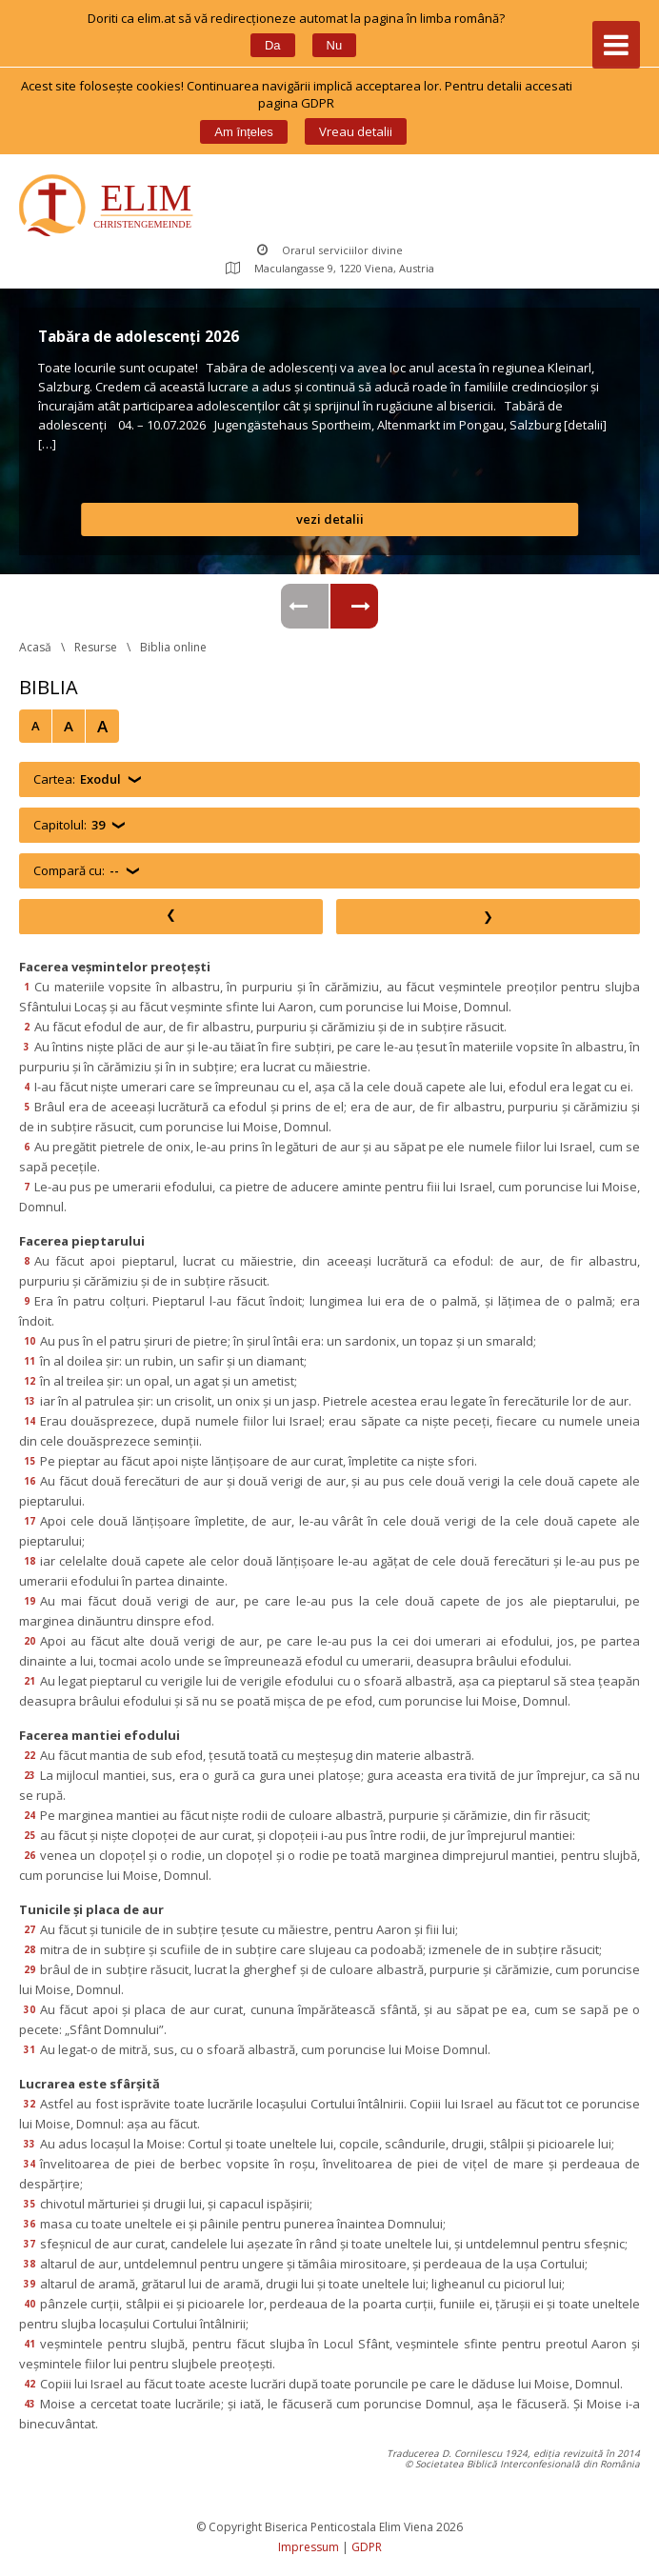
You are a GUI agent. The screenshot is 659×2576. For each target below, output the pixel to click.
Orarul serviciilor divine (330, 250)
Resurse (95, 647)
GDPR (366, 2547)
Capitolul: (69, 825)
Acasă (35, 647)
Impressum (308, 2547)
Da (273, 45)
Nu (335, 45)
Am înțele (243, 132)
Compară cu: (76, 871)
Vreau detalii (355, 131)
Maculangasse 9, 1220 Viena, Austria (330, 268)
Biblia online (173, 647)
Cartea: (77, 779)
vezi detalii (330, 519)
